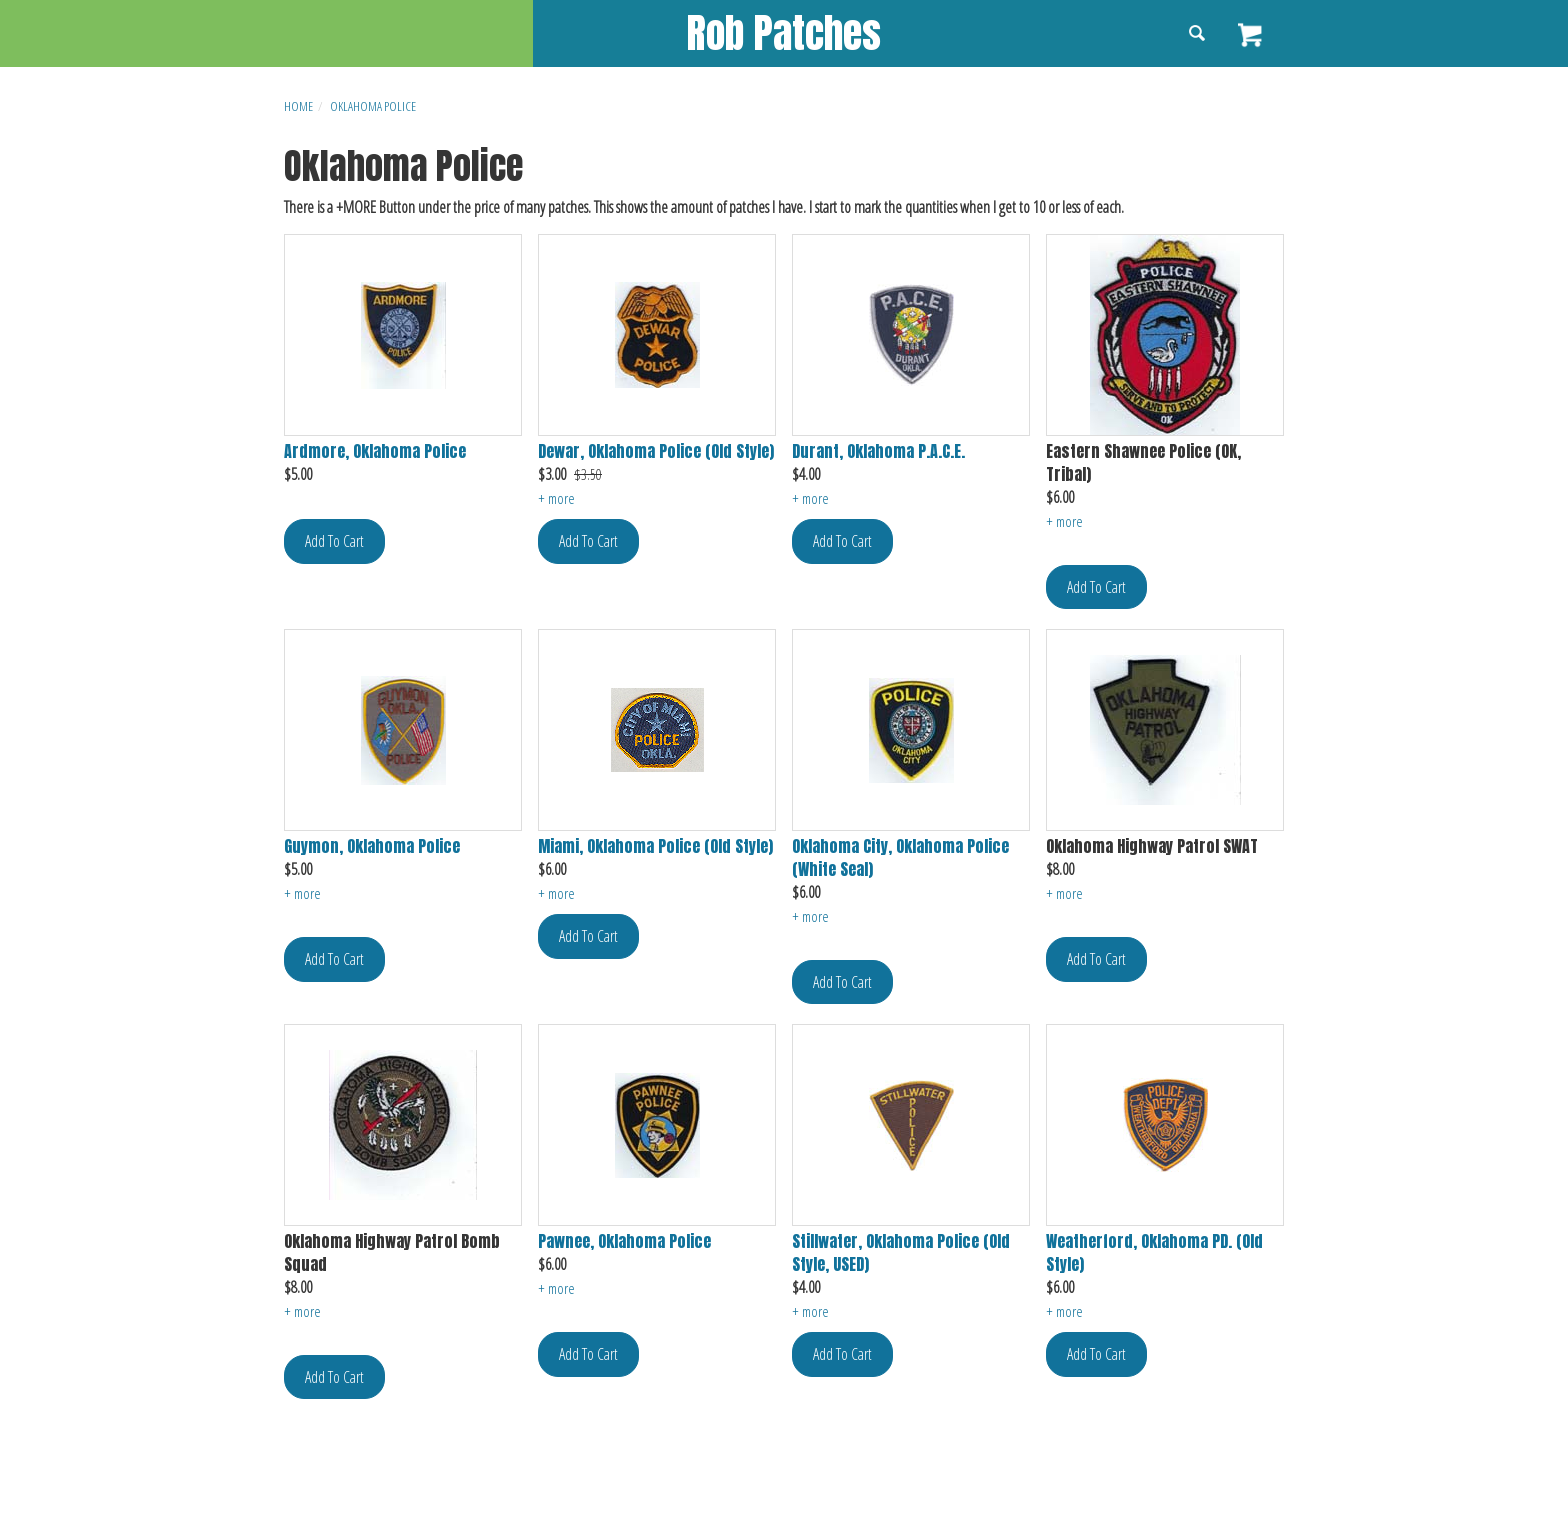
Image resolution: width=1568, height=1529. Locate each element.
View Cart (1251, 35)
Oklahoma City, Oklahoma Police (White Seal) (900, 858)
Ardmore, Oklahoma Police (375, 451)
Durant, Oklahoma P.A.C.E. (878, 451)
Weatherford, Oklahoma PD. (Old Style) (1154, 1253)
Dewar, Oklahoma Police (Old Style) (656, 451)
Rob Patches (783, 33)
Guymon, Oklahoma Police (372, 846)
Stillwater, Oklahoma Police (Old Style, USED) (901, 1253)
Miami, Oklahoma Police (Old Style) (655, 846)
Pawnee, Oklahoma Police (624, 1241)
